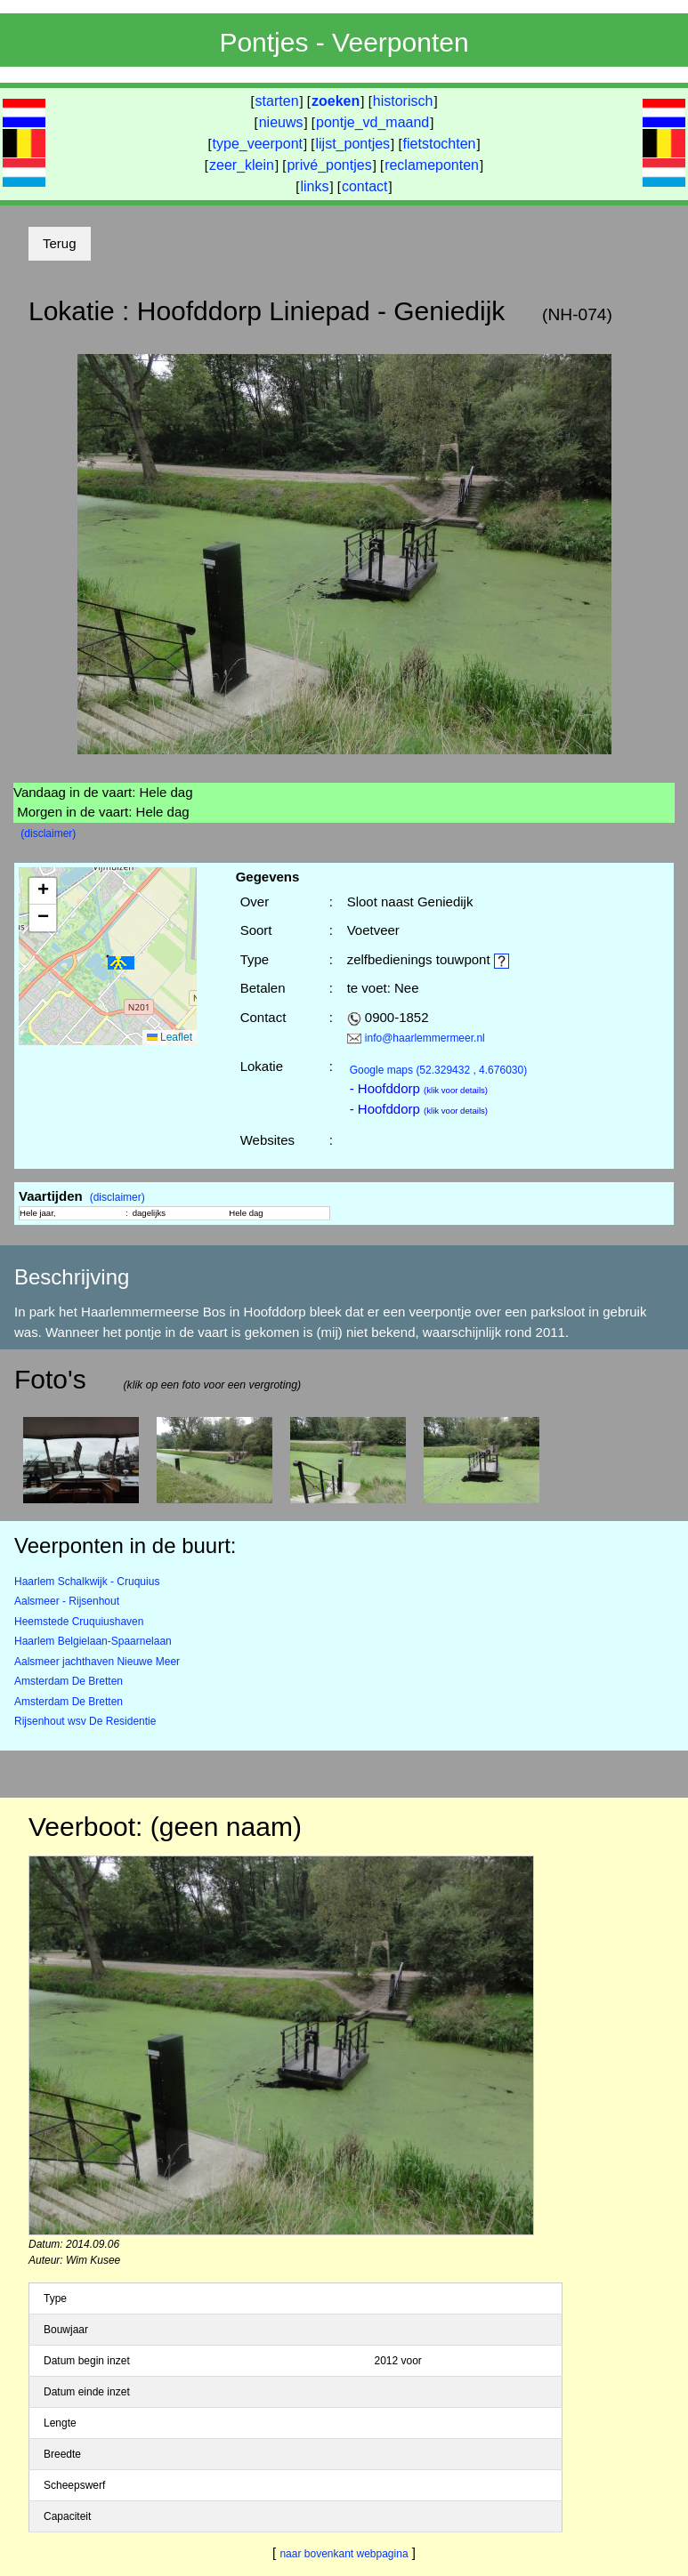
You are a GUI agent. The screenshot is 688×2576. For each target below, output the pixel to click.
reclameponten (431, 165)
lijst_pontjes (352, 143)
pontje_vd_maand (372, 122)
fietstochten (439, 143)
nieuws (281, 122)
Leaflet (169, 1037)
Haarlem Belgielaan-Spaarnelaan (93, 1641)
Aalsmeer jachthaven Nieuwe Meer (97, 1661)
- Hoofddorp (419, 1088)
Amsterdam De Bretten (68, 1681)
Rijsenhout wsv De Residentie (85, 1721)
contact (365, 186)
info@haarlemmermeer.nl (425, 1038)
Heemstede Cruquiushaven (78, 1621)
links (314, 186)
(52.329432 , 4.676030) (439, 1070)
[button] (121, 963)
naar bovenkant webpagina (343, 2554)
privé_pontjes (329, 165)
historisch (403, 101)
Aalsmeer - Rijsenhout (66, 1601)
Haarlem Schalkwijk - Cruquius (86, 1581)
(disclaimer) (48, 833)
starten (277, 101)
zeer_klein (241, 165)
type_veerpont (258, 143)
